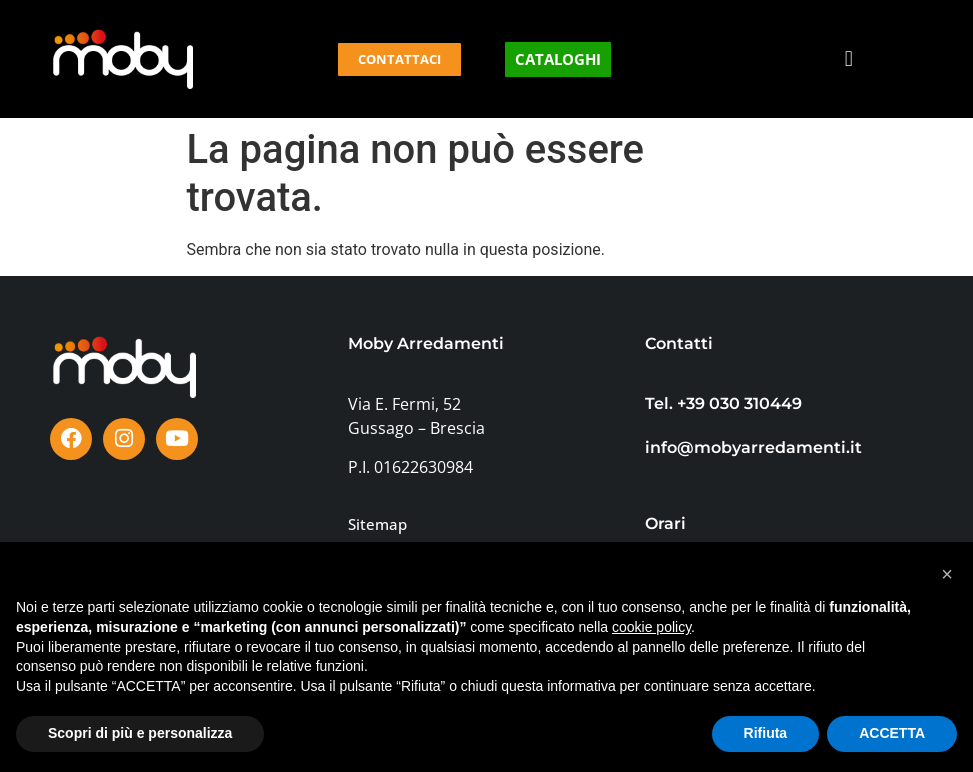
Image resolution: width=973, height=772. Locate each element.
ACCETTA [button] (892, 733)
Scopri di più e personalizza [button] (140, 733)
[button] (848, 59)
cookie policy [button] (651, 627)
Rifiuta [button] (766, 733)
